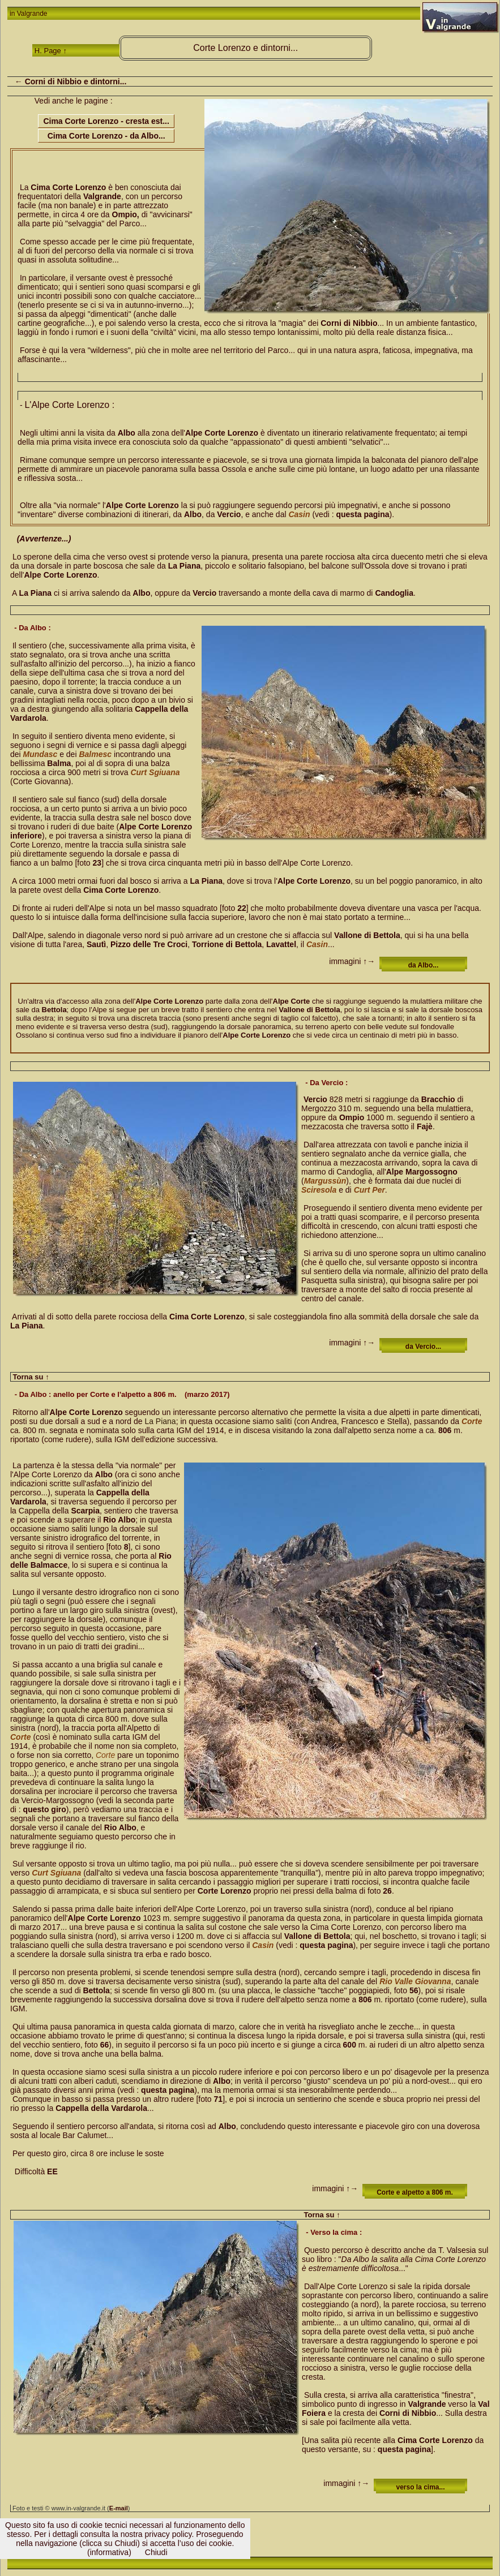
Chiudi (156, 2552)
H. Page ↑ (51, 50)
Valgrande (32, 14)
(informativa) (109, 2552)
